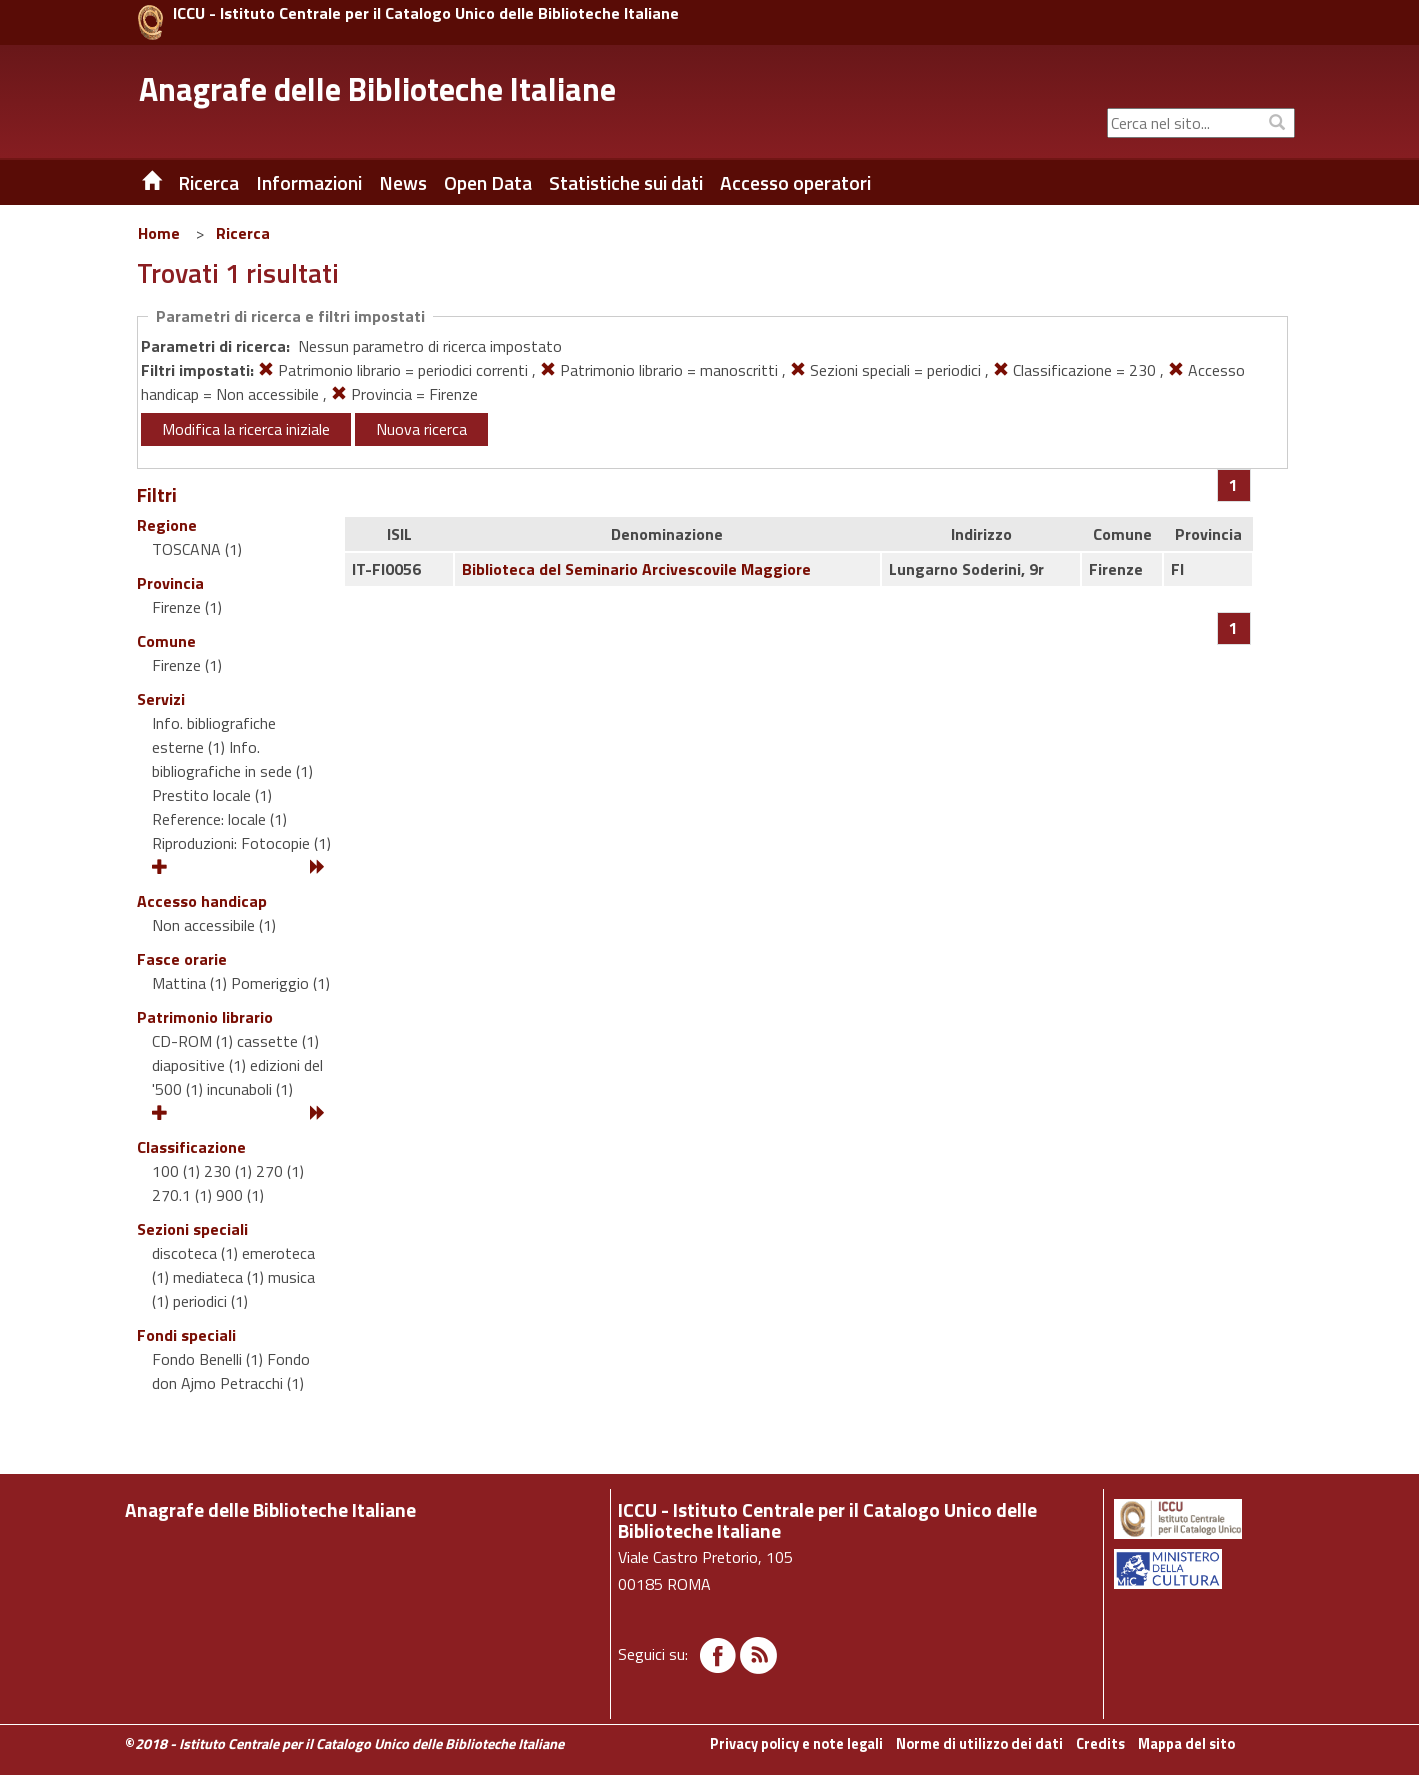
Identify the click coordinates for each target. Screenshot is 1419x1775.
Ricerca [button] (208, 183)
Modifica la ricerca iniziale (246, 429)
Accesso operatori (795, 183)
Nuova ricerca (421, 429)
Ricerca (243, 233)
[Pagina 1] (1233, 485)
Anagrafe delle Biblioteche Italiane (377, 89)
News (403, 183)
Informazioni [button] (309, 183)
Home (159, 233)
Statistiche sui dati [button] (626, 183)
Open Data (488, 183)
